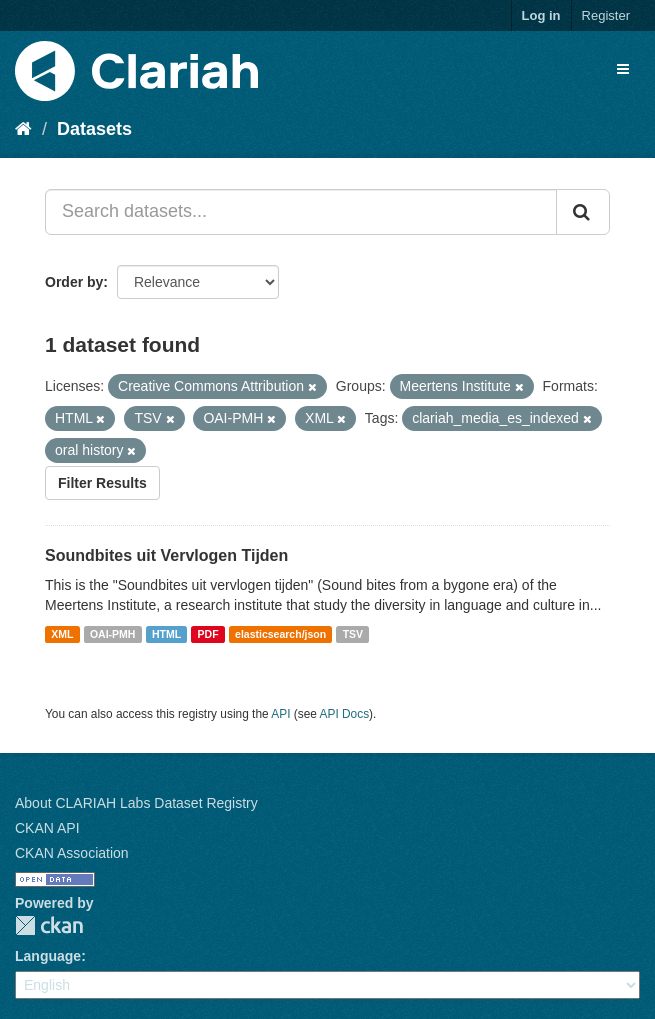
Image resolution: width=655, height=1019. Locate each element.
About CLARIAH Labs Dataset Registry (136, 803)
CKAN (49, 925)
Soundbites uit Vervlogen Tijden (166, 555)
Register (606, 15)
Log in (541, 15)
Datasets (94, 129)
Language (48, 956)
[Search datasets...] (301, 212)
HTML (166, 634)
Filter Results (102, 483)
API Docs (345, 714)
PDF (208, 634)
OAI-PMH (113, 634)
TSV (353, 634)
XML (62, 634)
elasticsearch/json (280, 634)
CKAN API (47, 828)
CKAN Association (72, 853)
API (280, 714)
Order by (74, 282)
